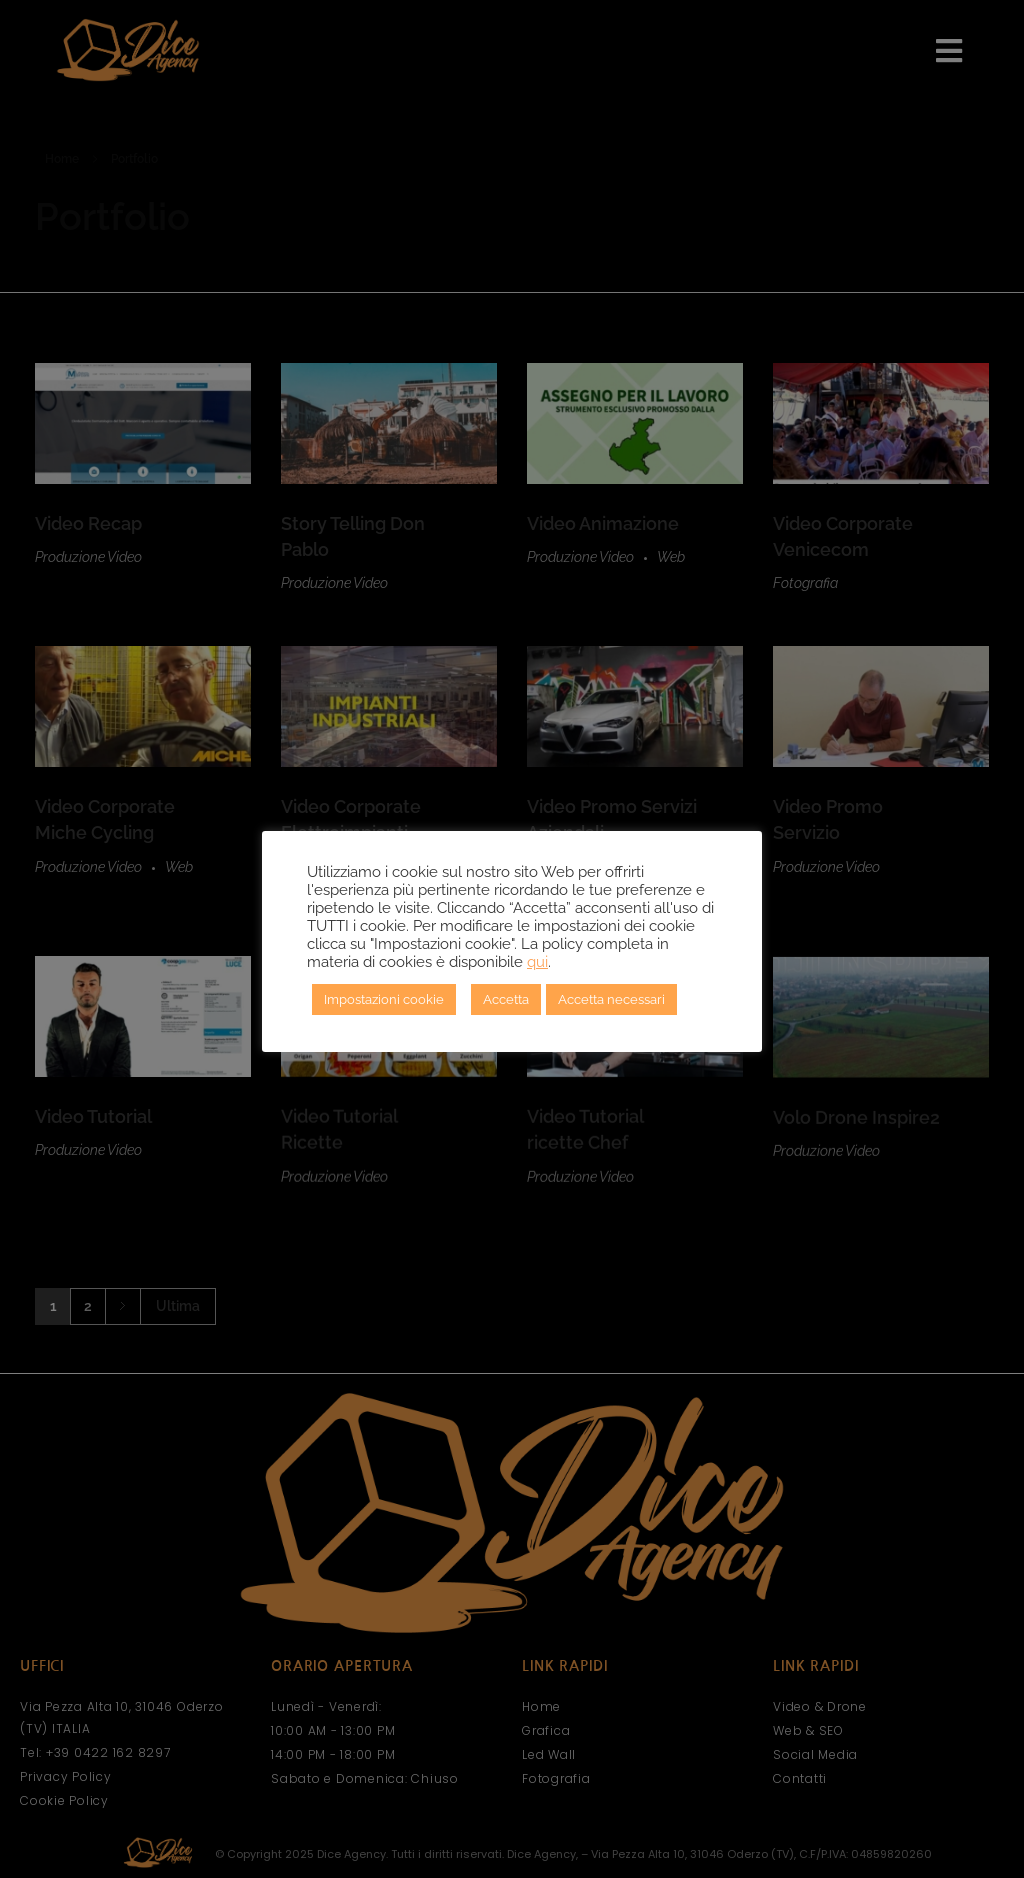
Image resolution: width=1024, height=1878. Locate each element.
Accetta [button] (506, 999)
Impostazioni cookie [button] (384, 999)
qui (537, 961)
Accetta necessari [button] (611, 999)
